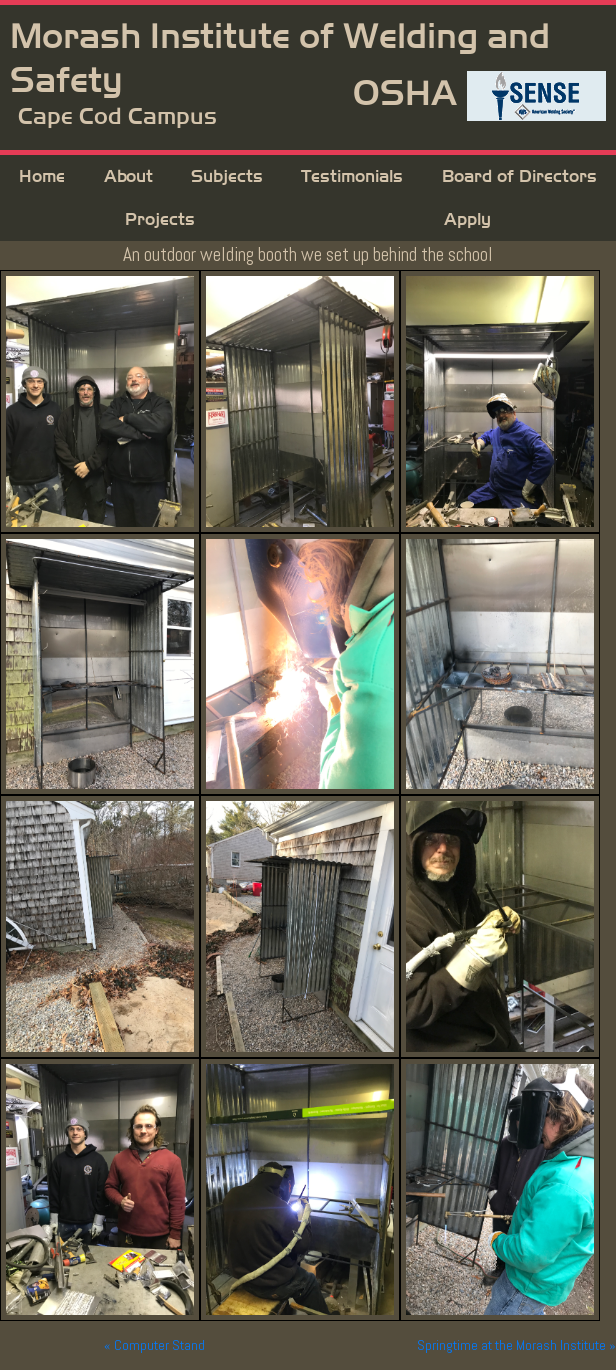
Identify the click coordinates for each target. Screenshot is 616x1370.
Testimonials (352, 176)
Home (42, 176)
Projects (160, 219)
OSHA (405, 94)
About (128, 176)
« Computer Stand (154, 1345)
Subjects (227, 176)
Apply (467, 219)
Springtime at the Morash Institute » (516, 1345)
